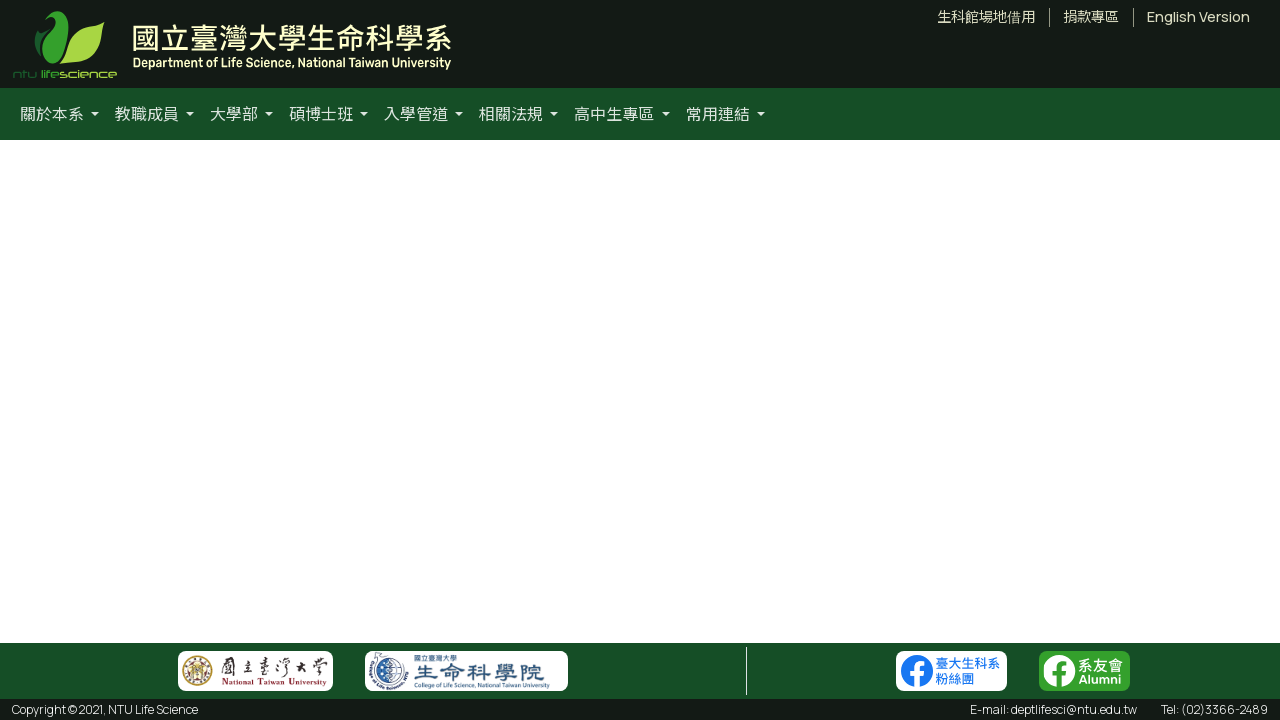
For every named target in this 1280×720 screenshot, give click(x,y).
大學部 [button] (235, 114)
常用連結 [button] (719, 114)
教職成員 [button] (148, 114)
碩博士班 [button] (322, 114)
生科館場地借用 (986, 17)
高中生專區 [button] (615, 114)
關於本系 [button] (53, 114)
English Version (1198, 17)
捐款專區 (1091, 17)
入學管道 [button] (417, 114)
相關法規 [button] (512, 114)
